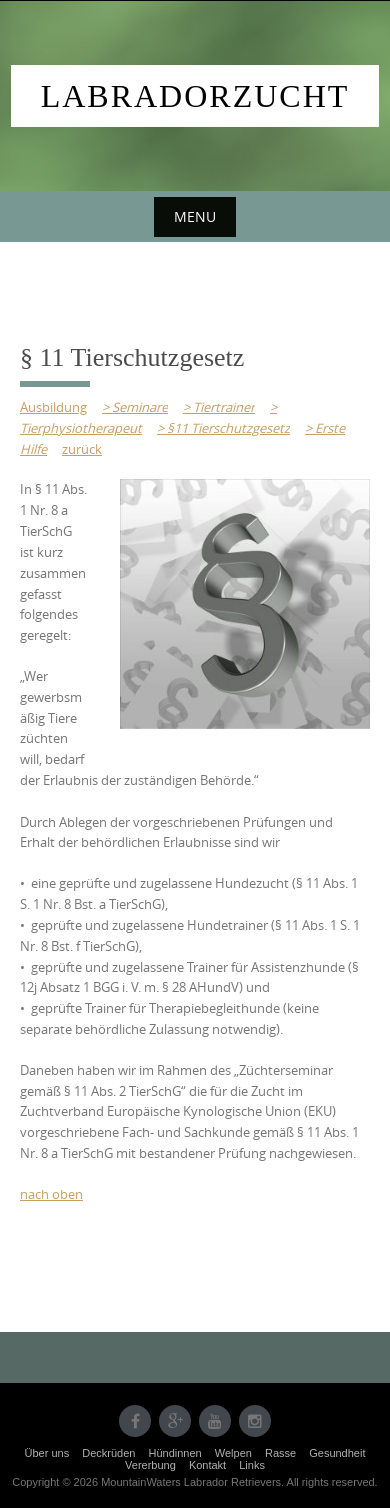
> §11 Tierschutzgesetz (223, 428)
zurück (82, 449)
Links (252, 1465)
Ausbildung (53, 407)
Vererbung (150, 1465)
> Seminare (135, 407)
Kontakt (207, 1465)
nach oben (51, 1194)
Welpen (233, 1453)
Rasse (280, 1453)
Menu (195, 216)
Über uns (47, 1453)
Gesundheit (337, 1453)
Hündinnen (175, 1453)
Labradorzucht (195, 96)
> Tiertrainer (219, 407)
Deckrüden (108, 1453)
